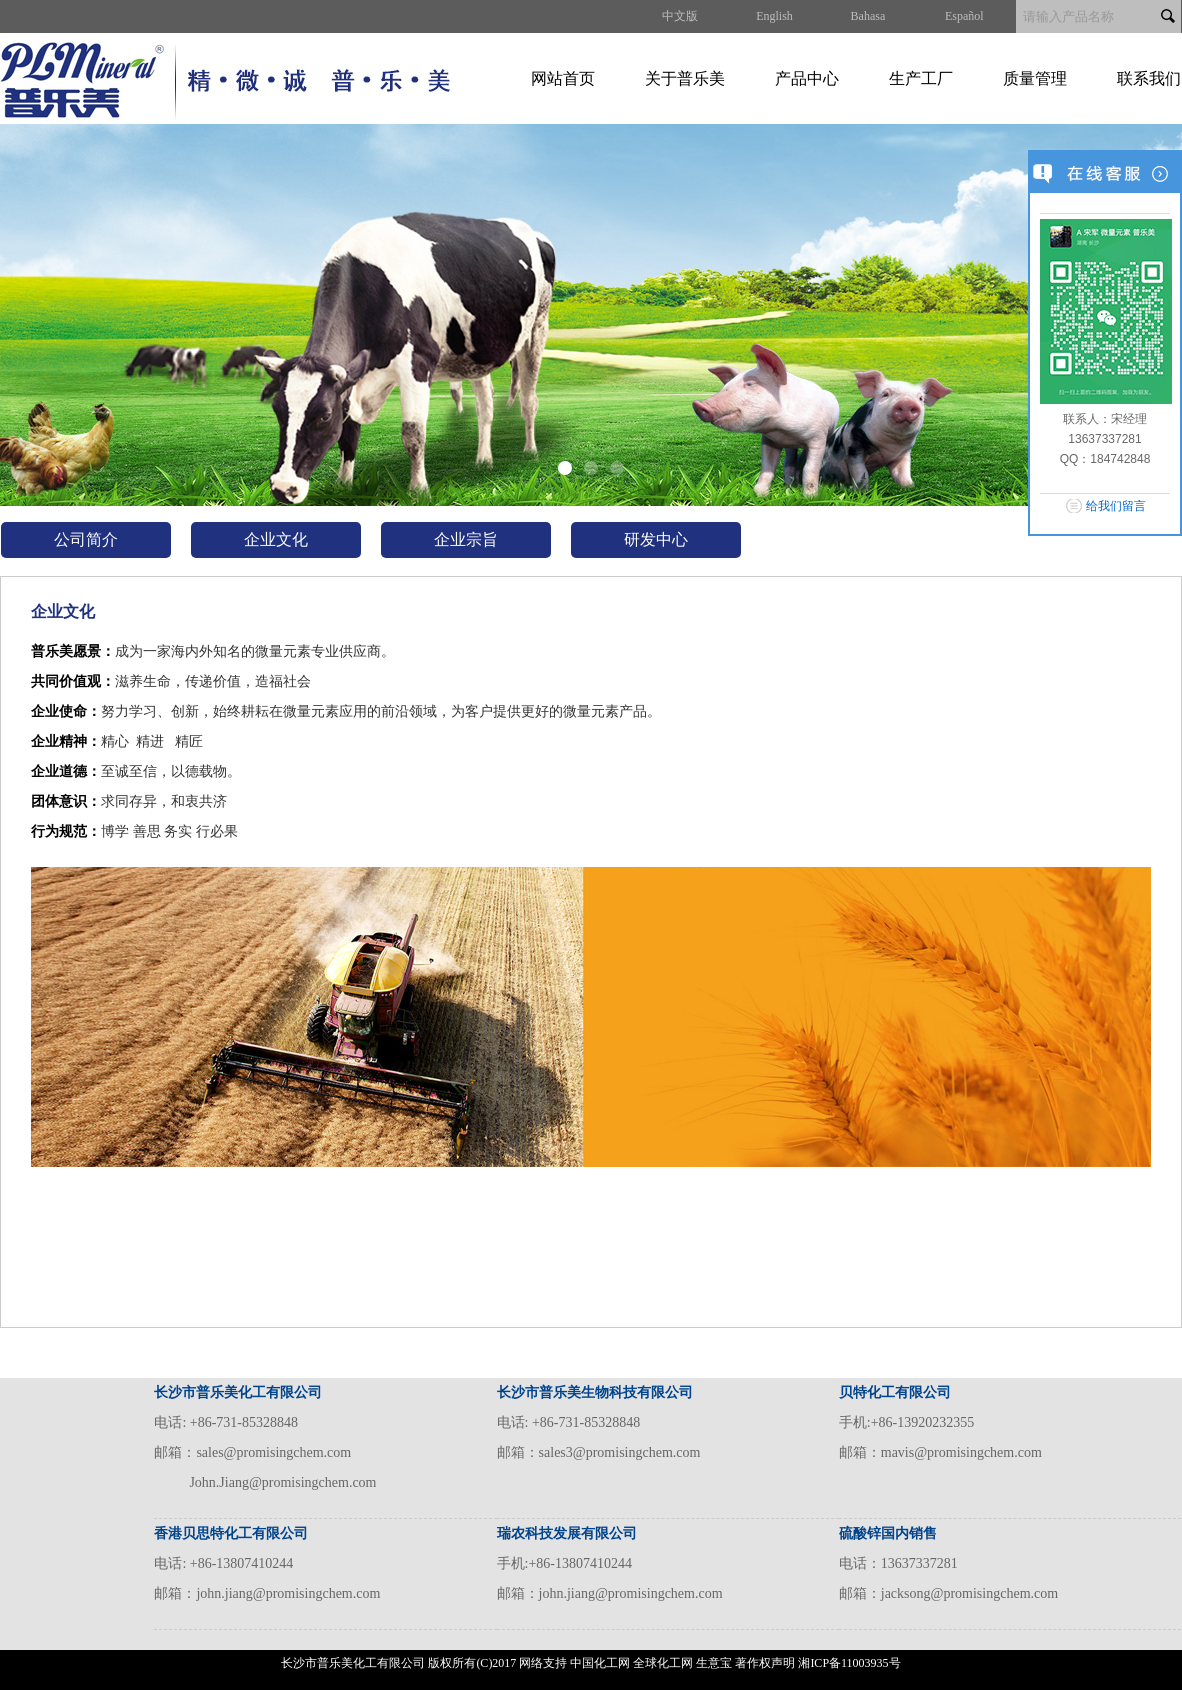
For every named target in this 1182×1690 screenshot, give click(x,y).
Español (964, 16)
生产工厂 (921, 78)
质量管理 (1035, 78)
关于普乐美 (685, 78)
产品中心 (807, 78)
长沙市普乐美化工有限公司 (353, 1663)
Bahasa (868, 16)
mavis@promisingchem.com (961, 1452)
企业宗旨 (466, 539)
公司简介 (86, 539)
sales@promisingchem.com (273, 1452)
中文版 (680, 16)
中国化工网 (600, 1663)
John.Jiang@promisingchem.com (282, 1482)
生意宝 (714, 1663)
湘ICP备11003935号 (849, 1663)
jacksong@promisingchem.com (969, 1593)
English (774, 16)
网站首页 (563, 78)
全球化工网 (663, 1663)
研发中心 (656, 539)
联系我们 (1149, 78)
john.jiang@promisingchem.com (288, 1593)
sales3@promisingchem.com (620, 1452)
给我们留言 (1116, 506)
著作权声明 (765, 1663)
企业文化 (276, 539)
